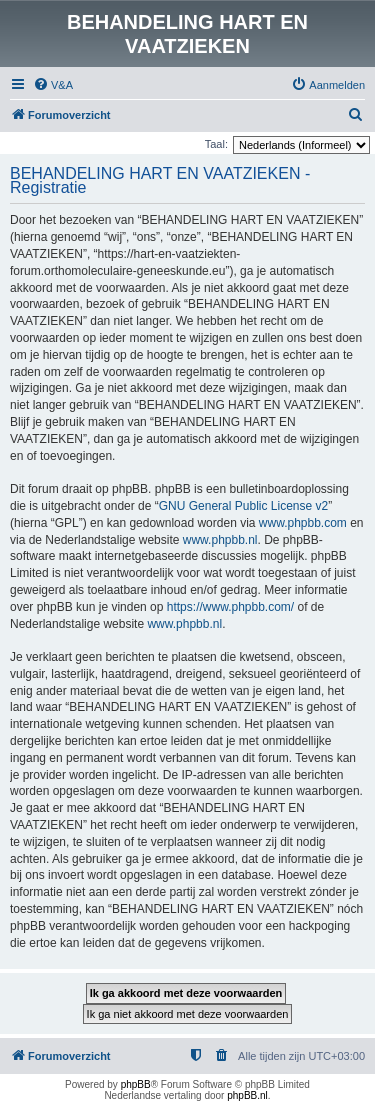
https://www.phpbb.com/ (230, 607)
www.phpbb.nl (220, 540)
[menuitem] (53, 85)
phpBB (136, 1084)
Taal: (216, 144)
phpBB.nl (247, 1095)
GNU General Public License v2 (243, 506)
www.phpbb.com (303, 523)
